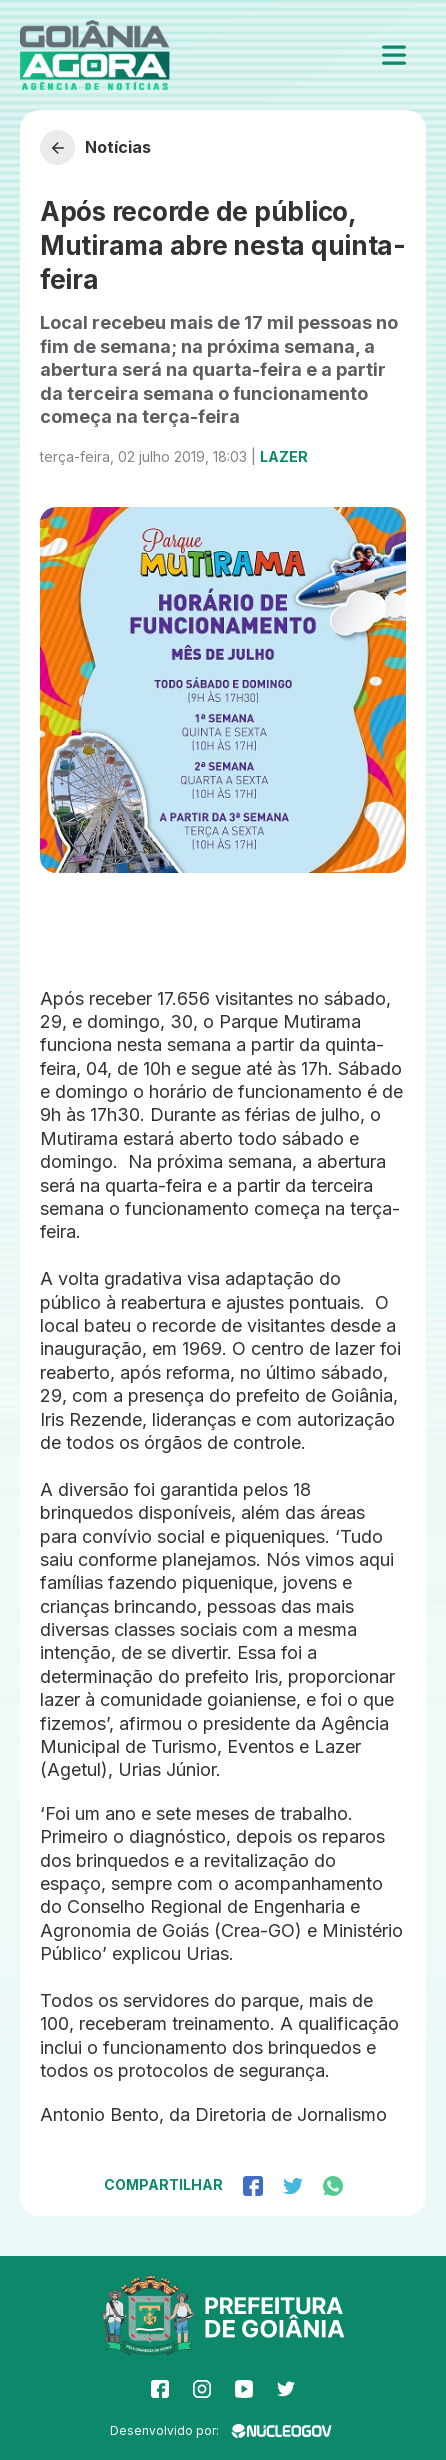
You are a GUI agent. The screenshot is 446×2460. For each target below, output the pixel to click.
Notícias (95, 147)
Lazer (284, 456)
